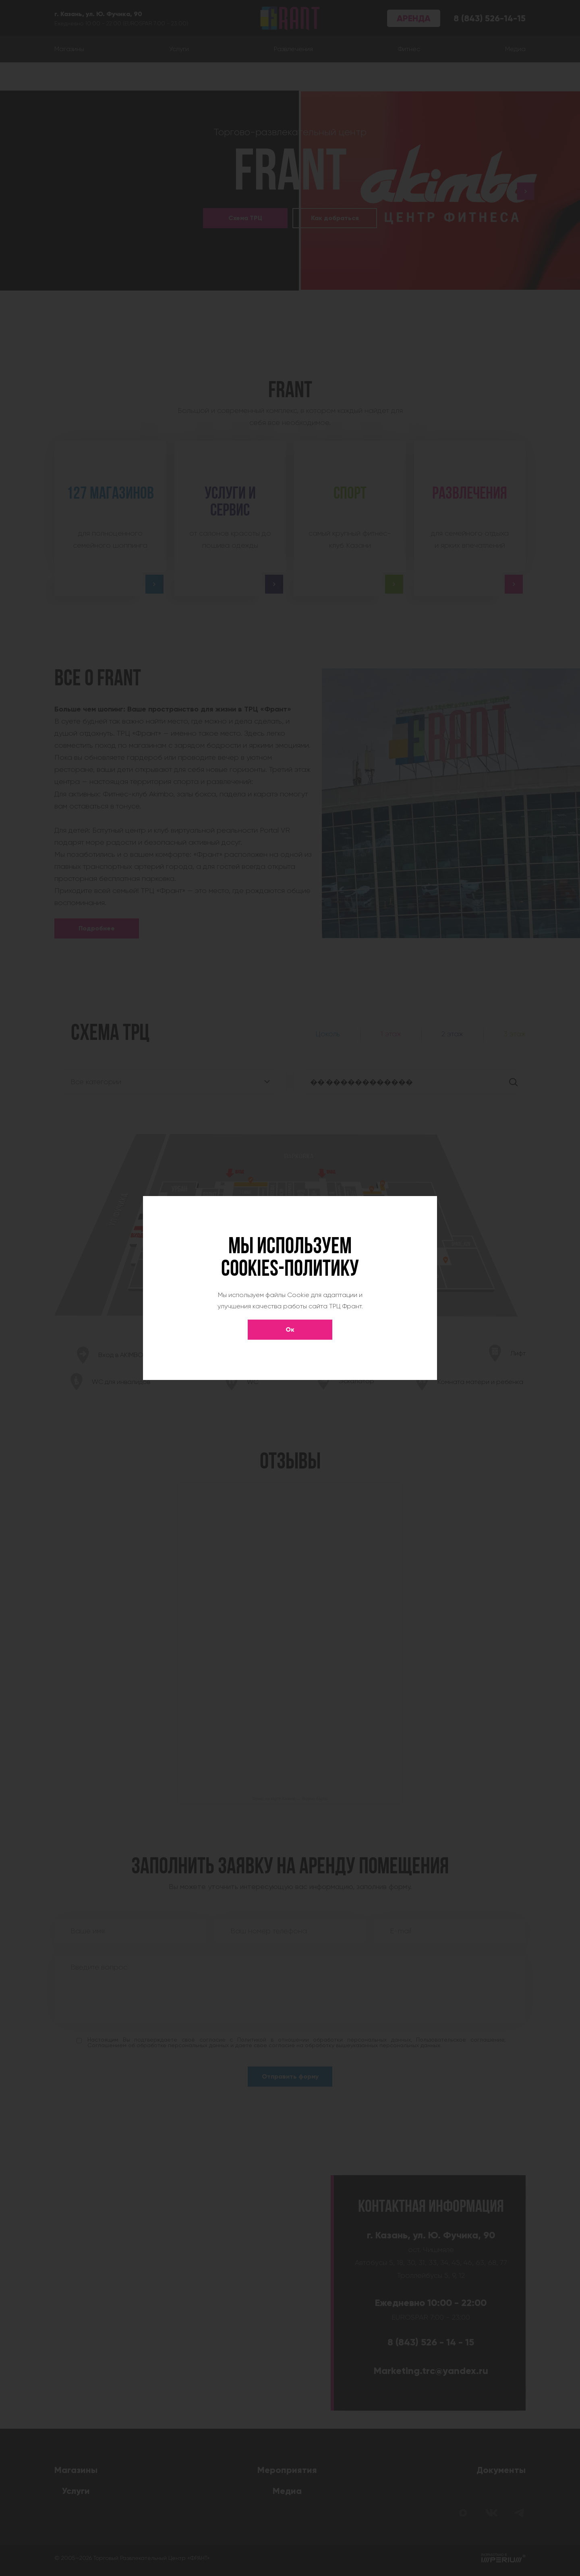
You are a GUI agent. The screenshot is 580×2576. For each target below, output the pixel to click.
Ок (290, 1329)
